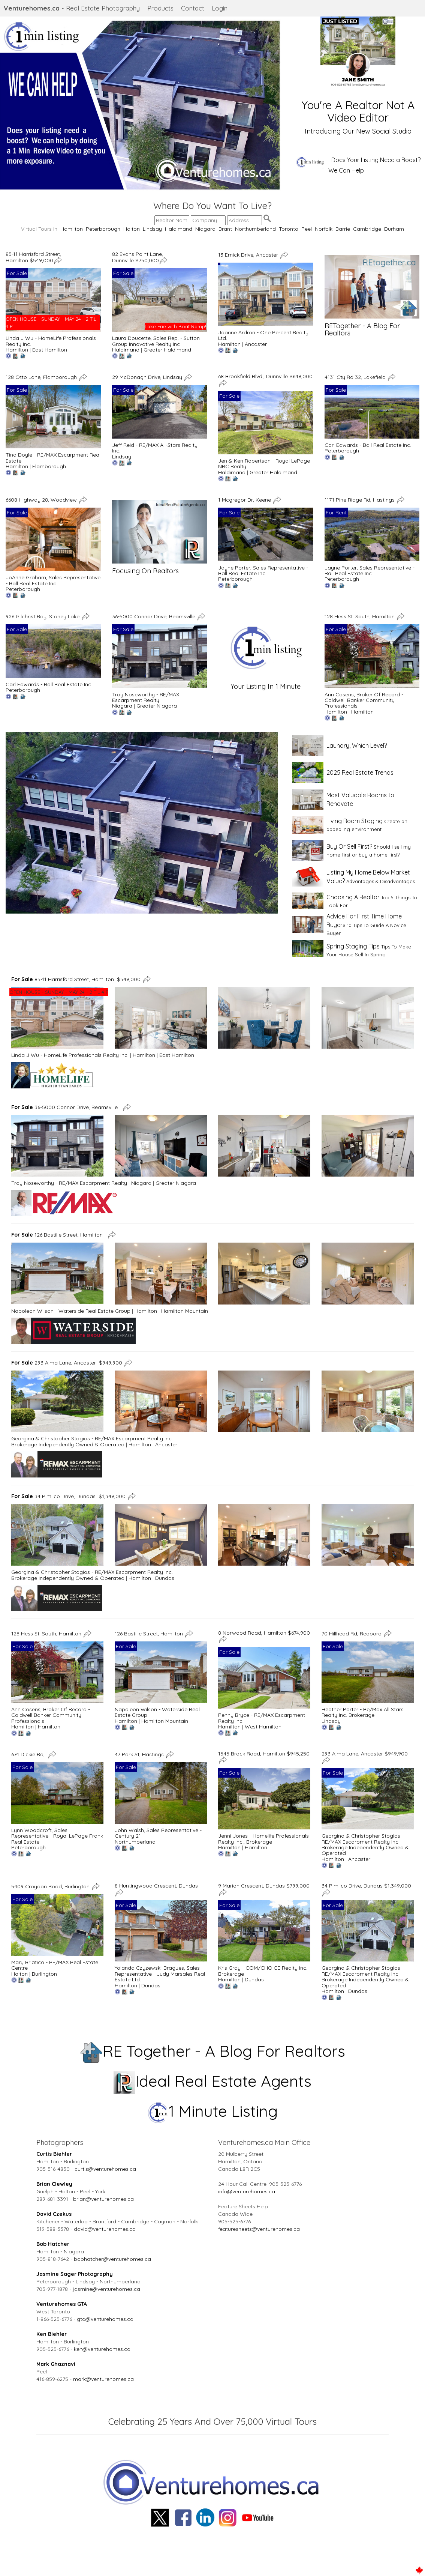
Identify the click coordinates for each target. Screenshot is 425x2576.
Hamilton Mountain (184, 1311)
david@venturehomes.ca (105, 2229)
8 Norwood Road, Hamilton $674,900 (264, 1632)
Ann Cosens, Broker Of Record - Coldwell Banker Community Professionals (364, 700)
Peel (306, 228)
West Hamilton (263, 1726)
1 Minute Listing (212, 2111)
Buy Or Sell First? (349, 846)
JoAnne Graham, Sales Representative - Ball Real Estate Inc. (53, 580)
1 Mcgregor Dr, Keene (245, 499)
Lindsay (152, 228)
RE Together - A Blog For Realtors (212, 2051)
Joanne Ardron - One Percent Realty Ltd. (263, 335)
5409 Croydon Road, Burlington (51, 1886)
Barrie (342, 228)
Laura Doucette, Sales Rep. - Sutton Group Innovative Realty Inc (156, 341)
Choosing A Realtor (353, 897)
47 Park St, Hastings (140, 1754)
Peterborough (103, 228)
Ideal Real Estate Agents (213, 2081)
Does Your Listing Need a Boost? (376, 160)
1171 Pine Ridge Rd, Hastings (360, 499)
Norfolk (323, 228)
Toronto (288, 228)
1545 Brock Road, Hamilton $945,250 (264, 1753)
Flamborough (49, 466)
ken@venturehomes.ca (102, 2349)
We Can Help (346, 170)
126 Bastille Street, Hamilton (58, 1234)
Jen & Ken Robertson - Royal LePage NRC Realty (264, 463)
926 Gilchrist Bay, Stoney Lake (43, 616)
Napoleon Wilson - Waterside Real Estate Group (70, 1311)
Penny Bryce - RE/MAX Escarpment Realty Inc (261, 1718)
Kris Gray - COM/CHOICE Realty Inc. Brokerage (262, 1970)
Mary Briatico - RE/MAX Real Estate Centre (54, 1965)
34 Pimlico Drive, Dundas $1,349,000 (68, 1495)
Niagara (205, 228)
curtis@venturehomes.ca (105, 2169)
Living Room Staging (354, 821)
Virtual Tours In (40, 228)
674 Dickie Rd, (29, 1754)
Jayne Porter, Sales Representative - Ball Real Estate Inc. (263, 570)
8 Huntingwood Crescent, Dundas (157, 1885)
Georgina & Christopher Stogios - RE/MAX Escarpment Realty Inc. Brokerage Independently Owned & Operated (92, 1441)
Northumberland (255, 228)
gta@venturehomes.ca (105, 2319)
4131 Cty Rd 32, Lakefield (356, 377)
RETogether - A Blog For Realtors (362, 330)
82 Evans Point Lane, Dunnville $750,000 (137, 257)
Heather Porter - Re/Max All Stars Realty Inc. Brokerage (363, 1712)
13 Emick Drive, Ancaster (249, 254)
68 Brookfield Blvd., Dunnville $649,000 (265, 376)
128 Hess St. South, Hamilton (360, 616)
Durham (394, 228)
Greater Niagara (156, 705)
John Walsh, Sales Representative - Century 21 (158, 1833)
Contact (192, 8)
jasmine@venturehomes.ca (106, 2289)
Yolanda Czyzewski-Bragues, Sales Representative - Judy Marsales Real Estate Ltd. (160, 1973)
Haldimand (178, 228)
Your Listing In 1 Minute (265, 686)
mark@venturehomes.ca (103, 2379)
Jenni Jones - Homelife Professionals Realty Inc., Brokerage (263, 1838)
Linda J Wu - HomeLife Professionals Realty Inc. (51, 341)
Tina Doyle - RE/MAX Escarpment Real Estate (53, 457)
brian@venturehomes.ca (103, 2199)
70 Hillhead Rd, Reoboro (352, 1633)
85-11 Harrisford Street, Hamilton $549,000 (33, 257)
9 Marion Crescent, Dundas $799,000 (264, 1885)
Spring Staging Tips (353, 946)
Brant (225, 228)
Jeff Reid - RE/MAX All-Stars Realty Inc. (155, 448)
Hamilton (71, 228)
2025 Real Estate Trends (360, 772)
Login (219, 8)
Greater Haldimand (167, 349)
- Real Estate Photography (72, 8)
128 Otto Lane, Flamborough (42, 377)
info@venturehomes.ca (246, 2191)
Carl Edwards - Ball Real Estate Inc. (368, 445)
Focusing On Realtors (145, 571)
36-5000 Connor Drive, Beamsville (154, 616)
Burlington (44, 1973)
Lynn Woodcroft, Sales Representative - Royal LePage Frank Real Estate (57, 1836)
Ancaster (256, 344)
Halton (131, 228)
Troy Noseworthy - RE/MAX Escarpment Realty (145, 697)
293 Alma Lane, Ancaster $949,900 (66, 1362)
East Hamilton (49, 349)
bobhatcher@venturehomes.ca (112, 2259)
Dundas (164, 1578)
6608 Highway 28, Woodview (42, 499)
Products (160, 8)
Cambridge (367, 228)
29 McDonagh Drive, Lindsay (148, 377)
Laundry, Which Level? (356, 745)
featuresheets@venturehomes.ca (259, 2229)
